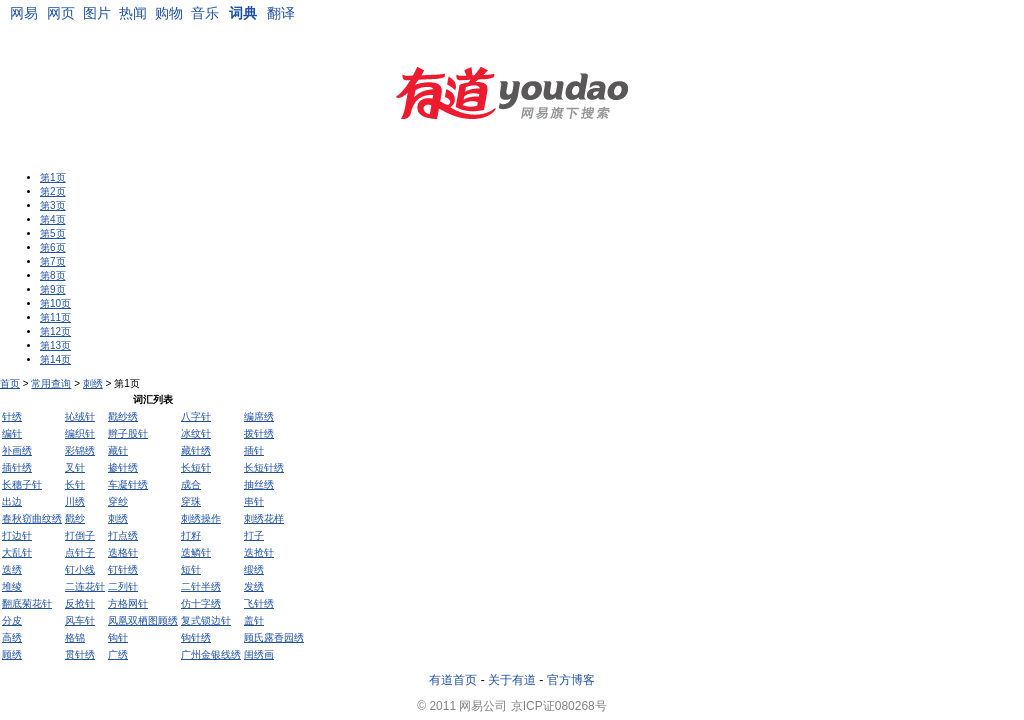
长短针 (196, 467)
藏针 (118, 450)
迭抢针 (259, 552)
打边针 (17, 535)
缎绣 (254, 569)
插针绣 (17, 467)
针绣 (12, 416)
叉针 (75, 467)
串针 (254, 501)
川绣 (75, 501)
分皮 (12, 620)
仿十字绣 (201, 603)
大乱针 (17, 552)
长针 (75, 484)
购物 (169, 13)
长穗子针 (22, 484)
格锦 (75, 637)
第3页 (53, 205)
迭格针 (123, 552)
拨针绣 (259, 433)
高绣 (12, 637)
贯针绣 (80, 654)
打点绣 (123, 535)
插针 (254, 450)
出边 (12, 501)
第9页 (53, 289)
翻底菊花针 (27, 603)
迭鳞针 (196, 552)
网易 (24, 13)
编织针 (80, 433)
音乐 (205, 13)
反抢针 (80, 603)
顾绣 (12, 654)
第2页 (53, 191)
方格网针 (128, 603)
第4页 (53, 219)
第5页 (53, 233)
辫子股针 (128, 433)
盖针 (254, 620)
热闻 (133, 13)
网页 (61, 13)
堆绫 (12, 586)
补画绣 (17, 450)
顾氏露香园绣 (274, 637)
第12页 (55, 331)
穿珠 (191, 501)
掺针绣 (123, 467)
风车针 (80, 620)
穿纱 (118, 501)
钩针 (118, 637)
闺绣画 (259, 654)
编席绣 (259, 416)
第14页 (55, 359)
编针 (12, 433)
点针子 (80, 552)
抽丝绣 (259, 484)
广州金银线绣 (211, 654)
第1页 (53, 177)
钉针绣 (123, 569)
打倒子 (80, 535)
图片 (97, 13)
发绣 (254, 586)
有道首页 (453, 680)
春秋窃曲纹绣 (32, 518)
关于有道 (512, 680)
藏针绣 (196, 450)
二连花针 (85, 586)
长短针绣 (264, 467)
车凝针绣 (128, 484)
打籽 (191, 535)
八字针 (196, 416)
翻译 (281, 13)
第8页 (53, 275)
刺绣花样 (264, 518)
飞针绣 (259, 603)
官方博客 (571, 680)
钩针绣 (196, 637)
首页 (10, 383)
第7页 (53, 261)
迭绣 (12, 569)
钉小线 (80, 569)
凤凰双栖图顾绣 (143, 620)
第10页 (55, 303)
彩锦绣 (80, 450)
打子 (254, 535)
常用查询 (51, 383)
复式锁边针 (206, 620)
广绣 (118, 654)
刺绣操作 (201, 518)
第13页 (55, 345)
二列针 (123, 586)
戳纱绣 (123, 416)
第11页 (55, 317)
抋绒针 (80, 416)
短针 (191, 569)
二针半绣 (201, 586)
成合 (191, 484)
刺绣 (93, 383)
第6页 (53, 247)
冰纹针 (196, 433)
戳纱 (75, 518)
